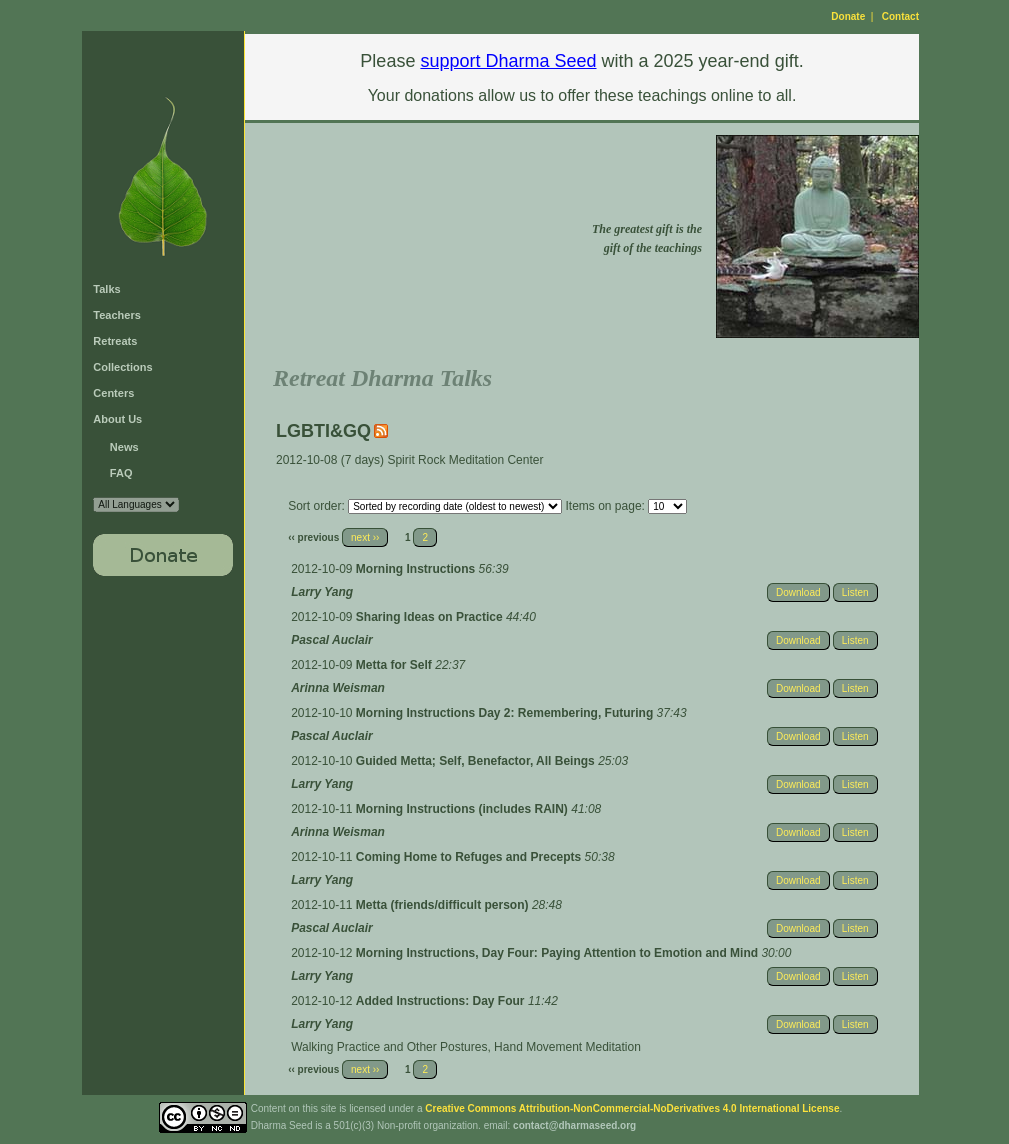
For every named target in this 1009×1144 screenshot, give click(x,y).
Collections (122, 367)
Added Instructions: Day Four (442, 1001)
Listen (855, 592)
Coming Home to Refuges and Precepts (470, 857)
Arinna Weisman (338, 688)
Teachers (117, 315)
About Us (117, 419)
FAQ (121, 473)
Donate (848, 16)
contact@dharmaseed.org (574, 1125)
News (124, 447)
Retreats (115, 341)
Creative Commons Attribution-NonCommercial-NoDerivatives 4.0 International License (632, 1108)
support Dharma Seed (508, 61)
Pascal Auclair (332, 640)
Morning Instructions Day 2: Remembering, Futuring (506, 713)
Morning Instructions (417, 569)
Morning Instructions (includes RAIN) (463, 809)
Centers (113, 393)
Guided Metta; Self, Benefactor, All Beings (477, 761)
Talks (106, 289)
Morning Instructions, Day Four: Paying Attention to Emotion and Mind (559, 953)
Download (798, 592)
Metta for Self (395, 665)
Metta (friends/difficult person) (444, 905)
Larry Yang (322, 592)
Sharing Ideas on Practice (431, 617)
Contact (900, 16)
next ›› (365, 537)
